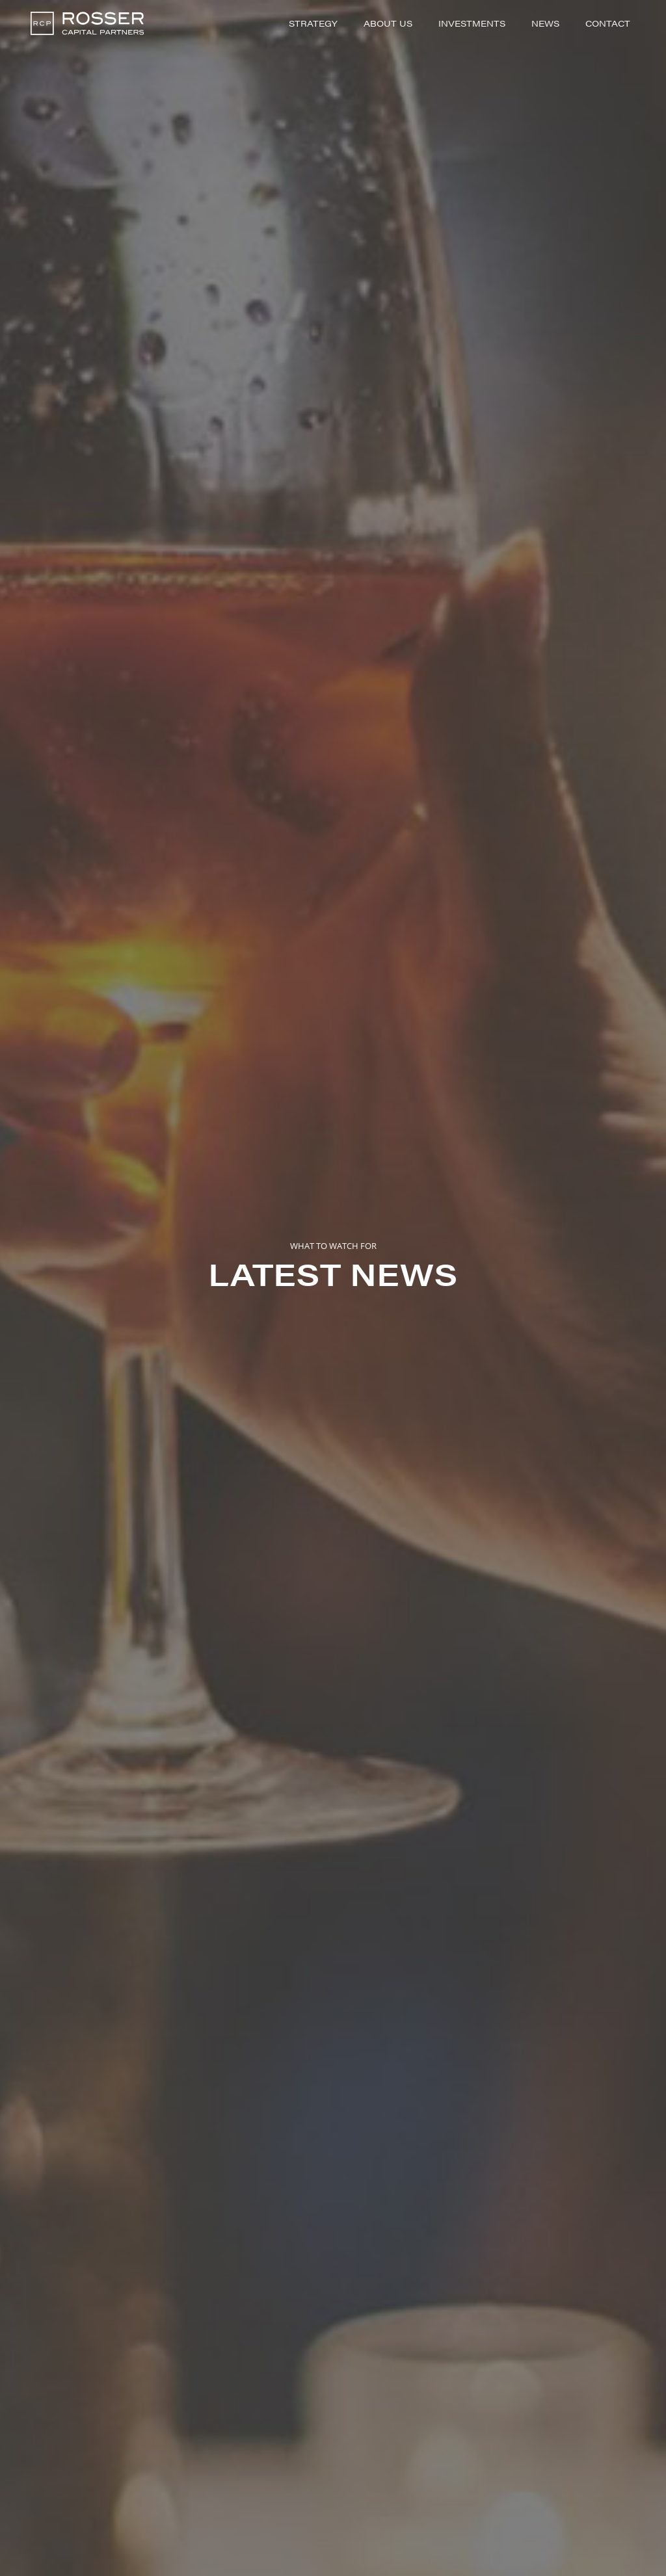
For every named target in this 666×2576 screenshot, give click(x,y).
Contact (607, 23)
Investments (471, 23)
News (545, 23)
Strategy (313, 23)
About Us (388, 23)
